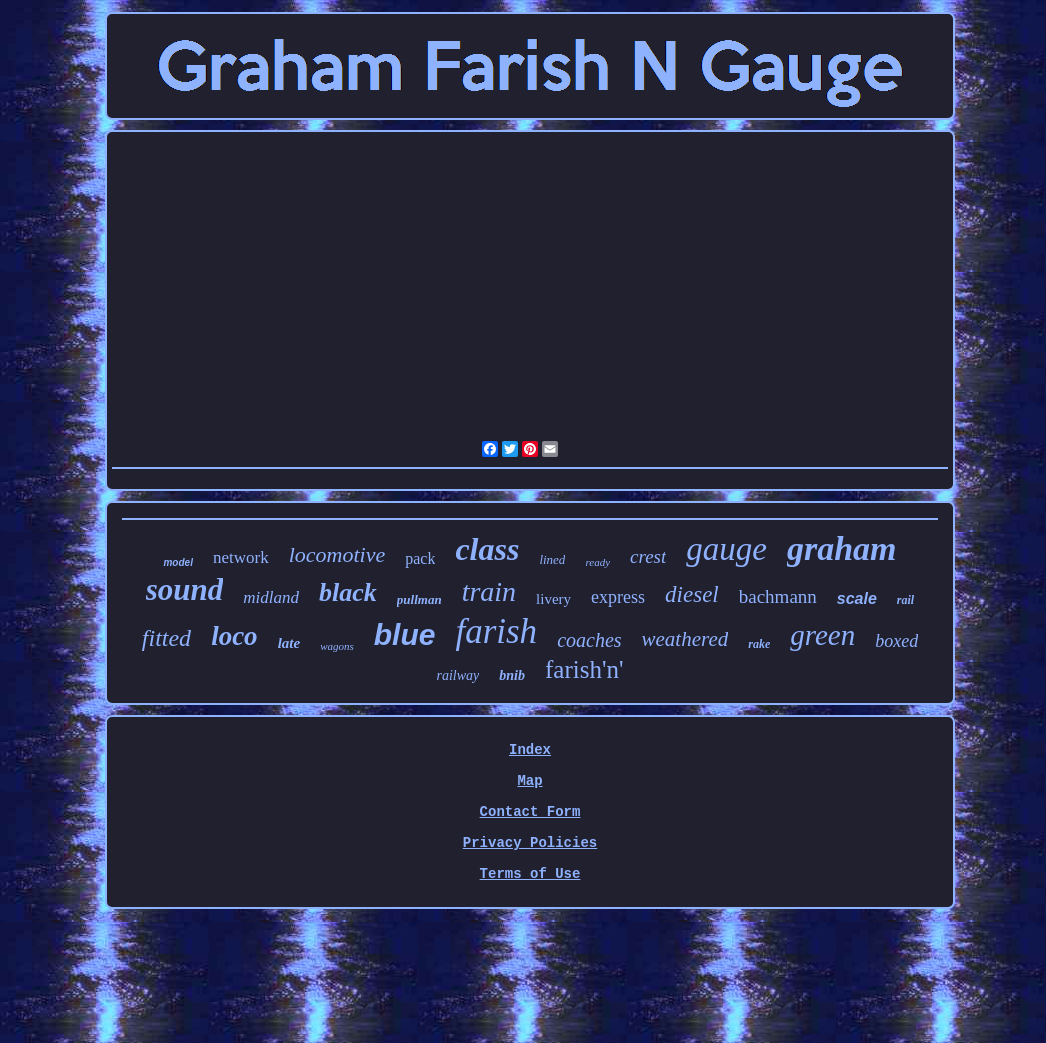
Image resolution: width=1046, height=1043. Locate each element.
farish (496, 631)
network (241, 557)
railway (458, 675)
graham (842, 548)
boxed (896, 641)
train (489, 591)
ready (597, 562)
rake (759, 644)
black (348, 592)
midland (271, 597)
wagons (337, 646)
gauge (726, 549)
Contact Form (530, 812)
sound (185, 589)
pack (420, 558)
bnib (512, 675)
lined (552, 559)
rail (905, 600)
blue (405, 634)
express (618, 597)
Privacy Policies (530, 843)
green (822, 635)
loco (234, 636)
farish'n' (584, 669)
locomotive (337, 554)
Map (529, 781)
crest (648, 556)
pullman (419, 599)
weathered (685, 639)
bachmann (778, 596)
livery (553, 599)
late (289, 643)
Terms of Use (530, 874)
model (177, 562)
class (487, 549)
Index (530, 750)
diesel (692, 594)
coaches (589, 640)
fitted (166, 638)
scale (857, 598)
